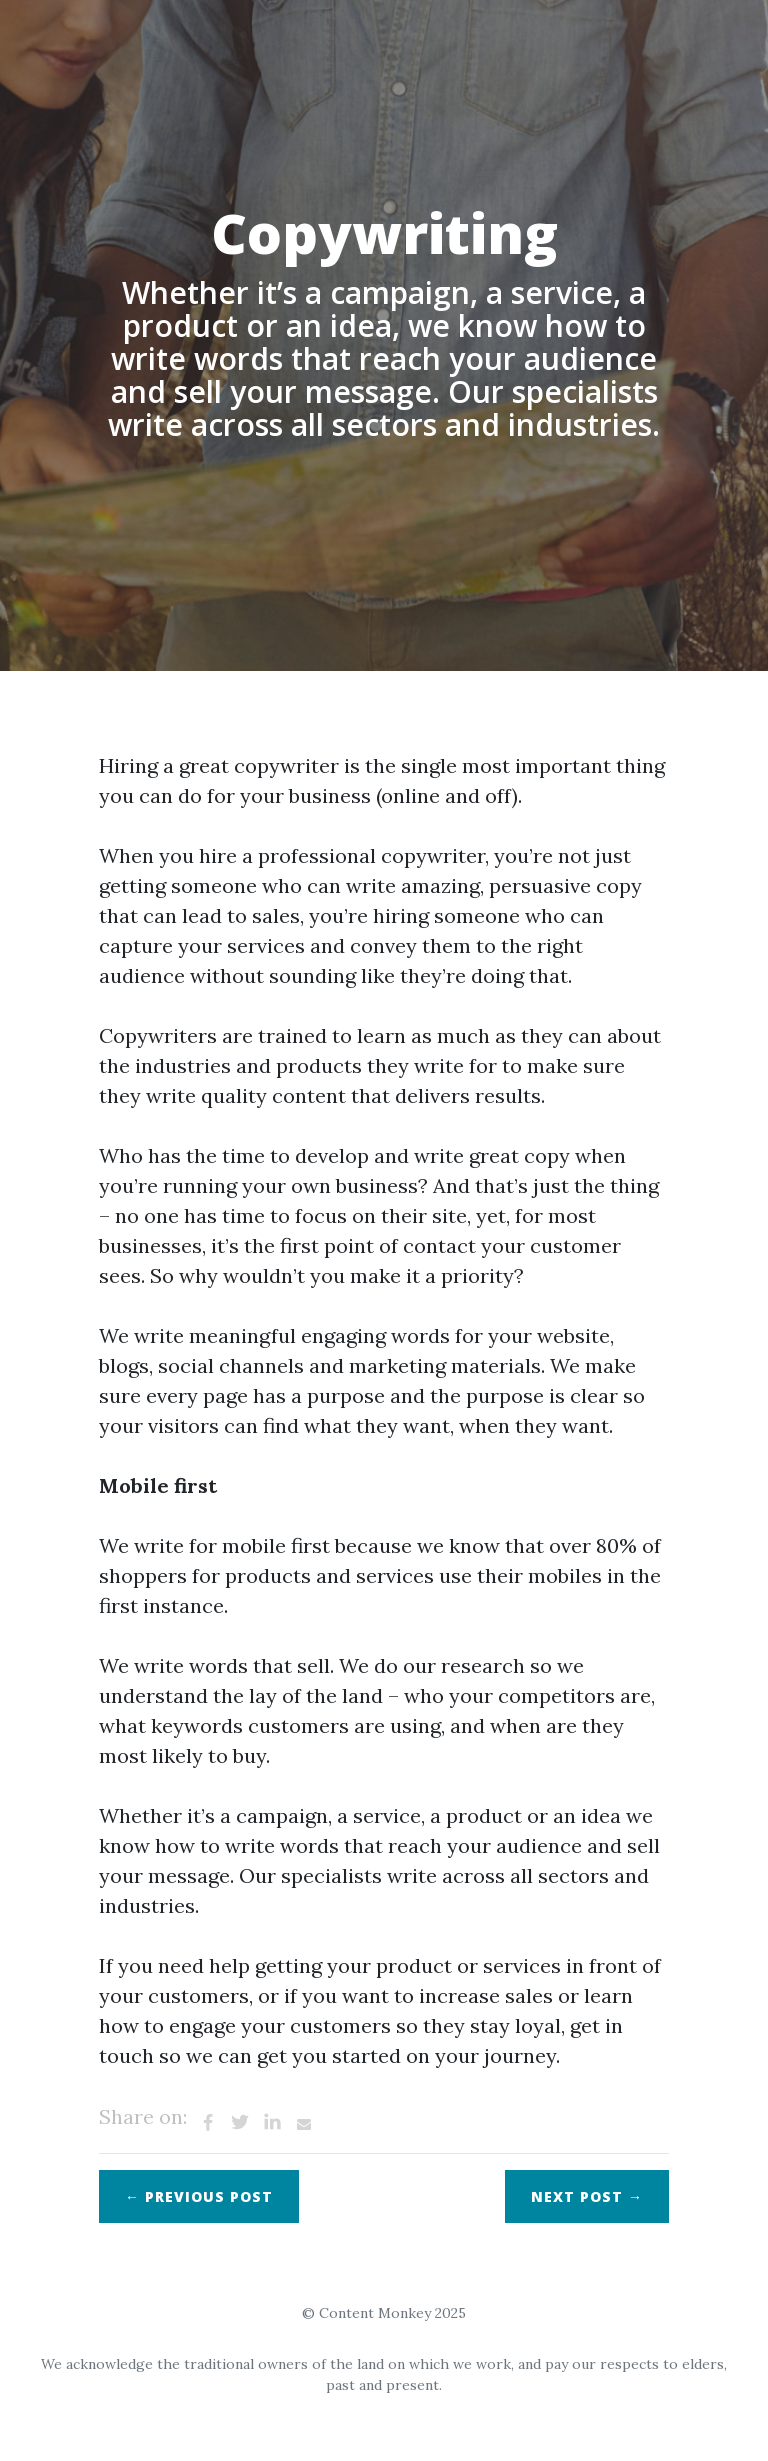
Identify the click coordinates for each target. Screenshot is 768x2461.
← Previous (199, 2196)
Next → (587, 2196)
